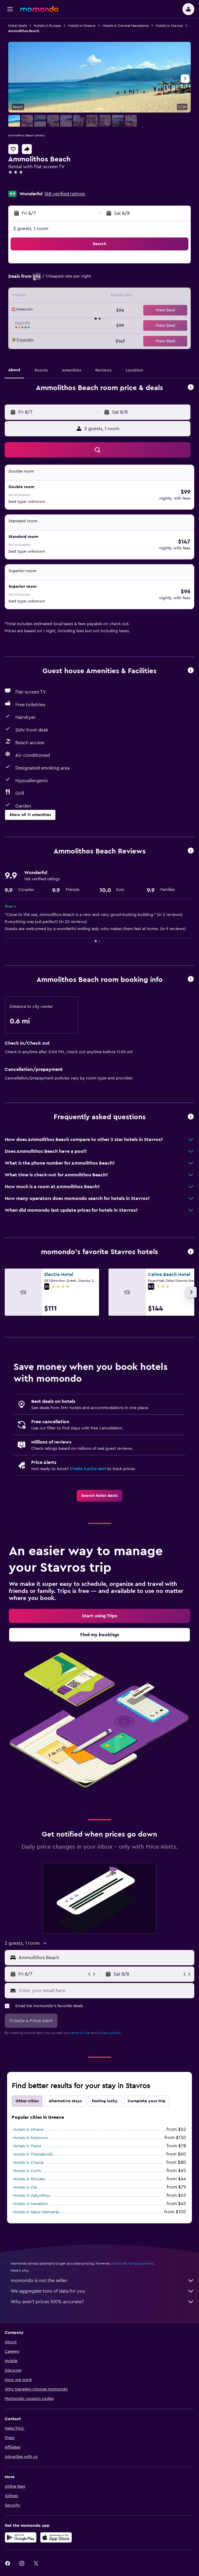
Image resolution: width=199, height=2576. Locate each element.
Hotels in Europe (47, 25)
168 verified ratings (64, 193)
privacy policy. (109, 2033)
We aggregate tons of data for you (102, 2291)
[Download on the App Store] (56, 2537)
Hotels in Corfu (27, 2171)
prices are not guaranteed (132, 2263)
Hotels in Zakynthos (31, 2196)
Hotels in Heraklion (30, 2204)
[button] (10, 9)
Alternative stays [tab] (65, 2101)
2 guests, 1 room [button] (30, 228)
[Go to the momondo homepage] (39, 9)
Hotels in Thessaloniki (33, 2154)
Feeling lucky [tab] (105, 2101)
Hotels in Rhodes (29, 2179)
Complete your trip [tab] (146, 2101)
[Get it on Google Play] (21, 2537)
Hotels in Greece (82, 25)
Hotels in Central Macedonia (126, 25)
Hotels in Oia (25, 2187)
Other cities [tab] (27, 2101)
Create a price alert (88, 1469)
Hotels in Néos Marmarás (36, 2212)
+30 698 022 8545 (27, 185)
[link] (99, 1496)
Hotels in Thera (27, 2146)
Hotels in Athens (28, 2130)
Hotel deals (17, 25)
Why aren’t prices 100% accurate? (102, 2301)
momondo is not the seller (102, 2280)
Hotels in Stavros (169, 25)
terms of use (80, 2033)
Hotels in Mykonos (30, 2138)
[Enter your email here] (105, 1991)
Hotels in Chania (28, 2163)
